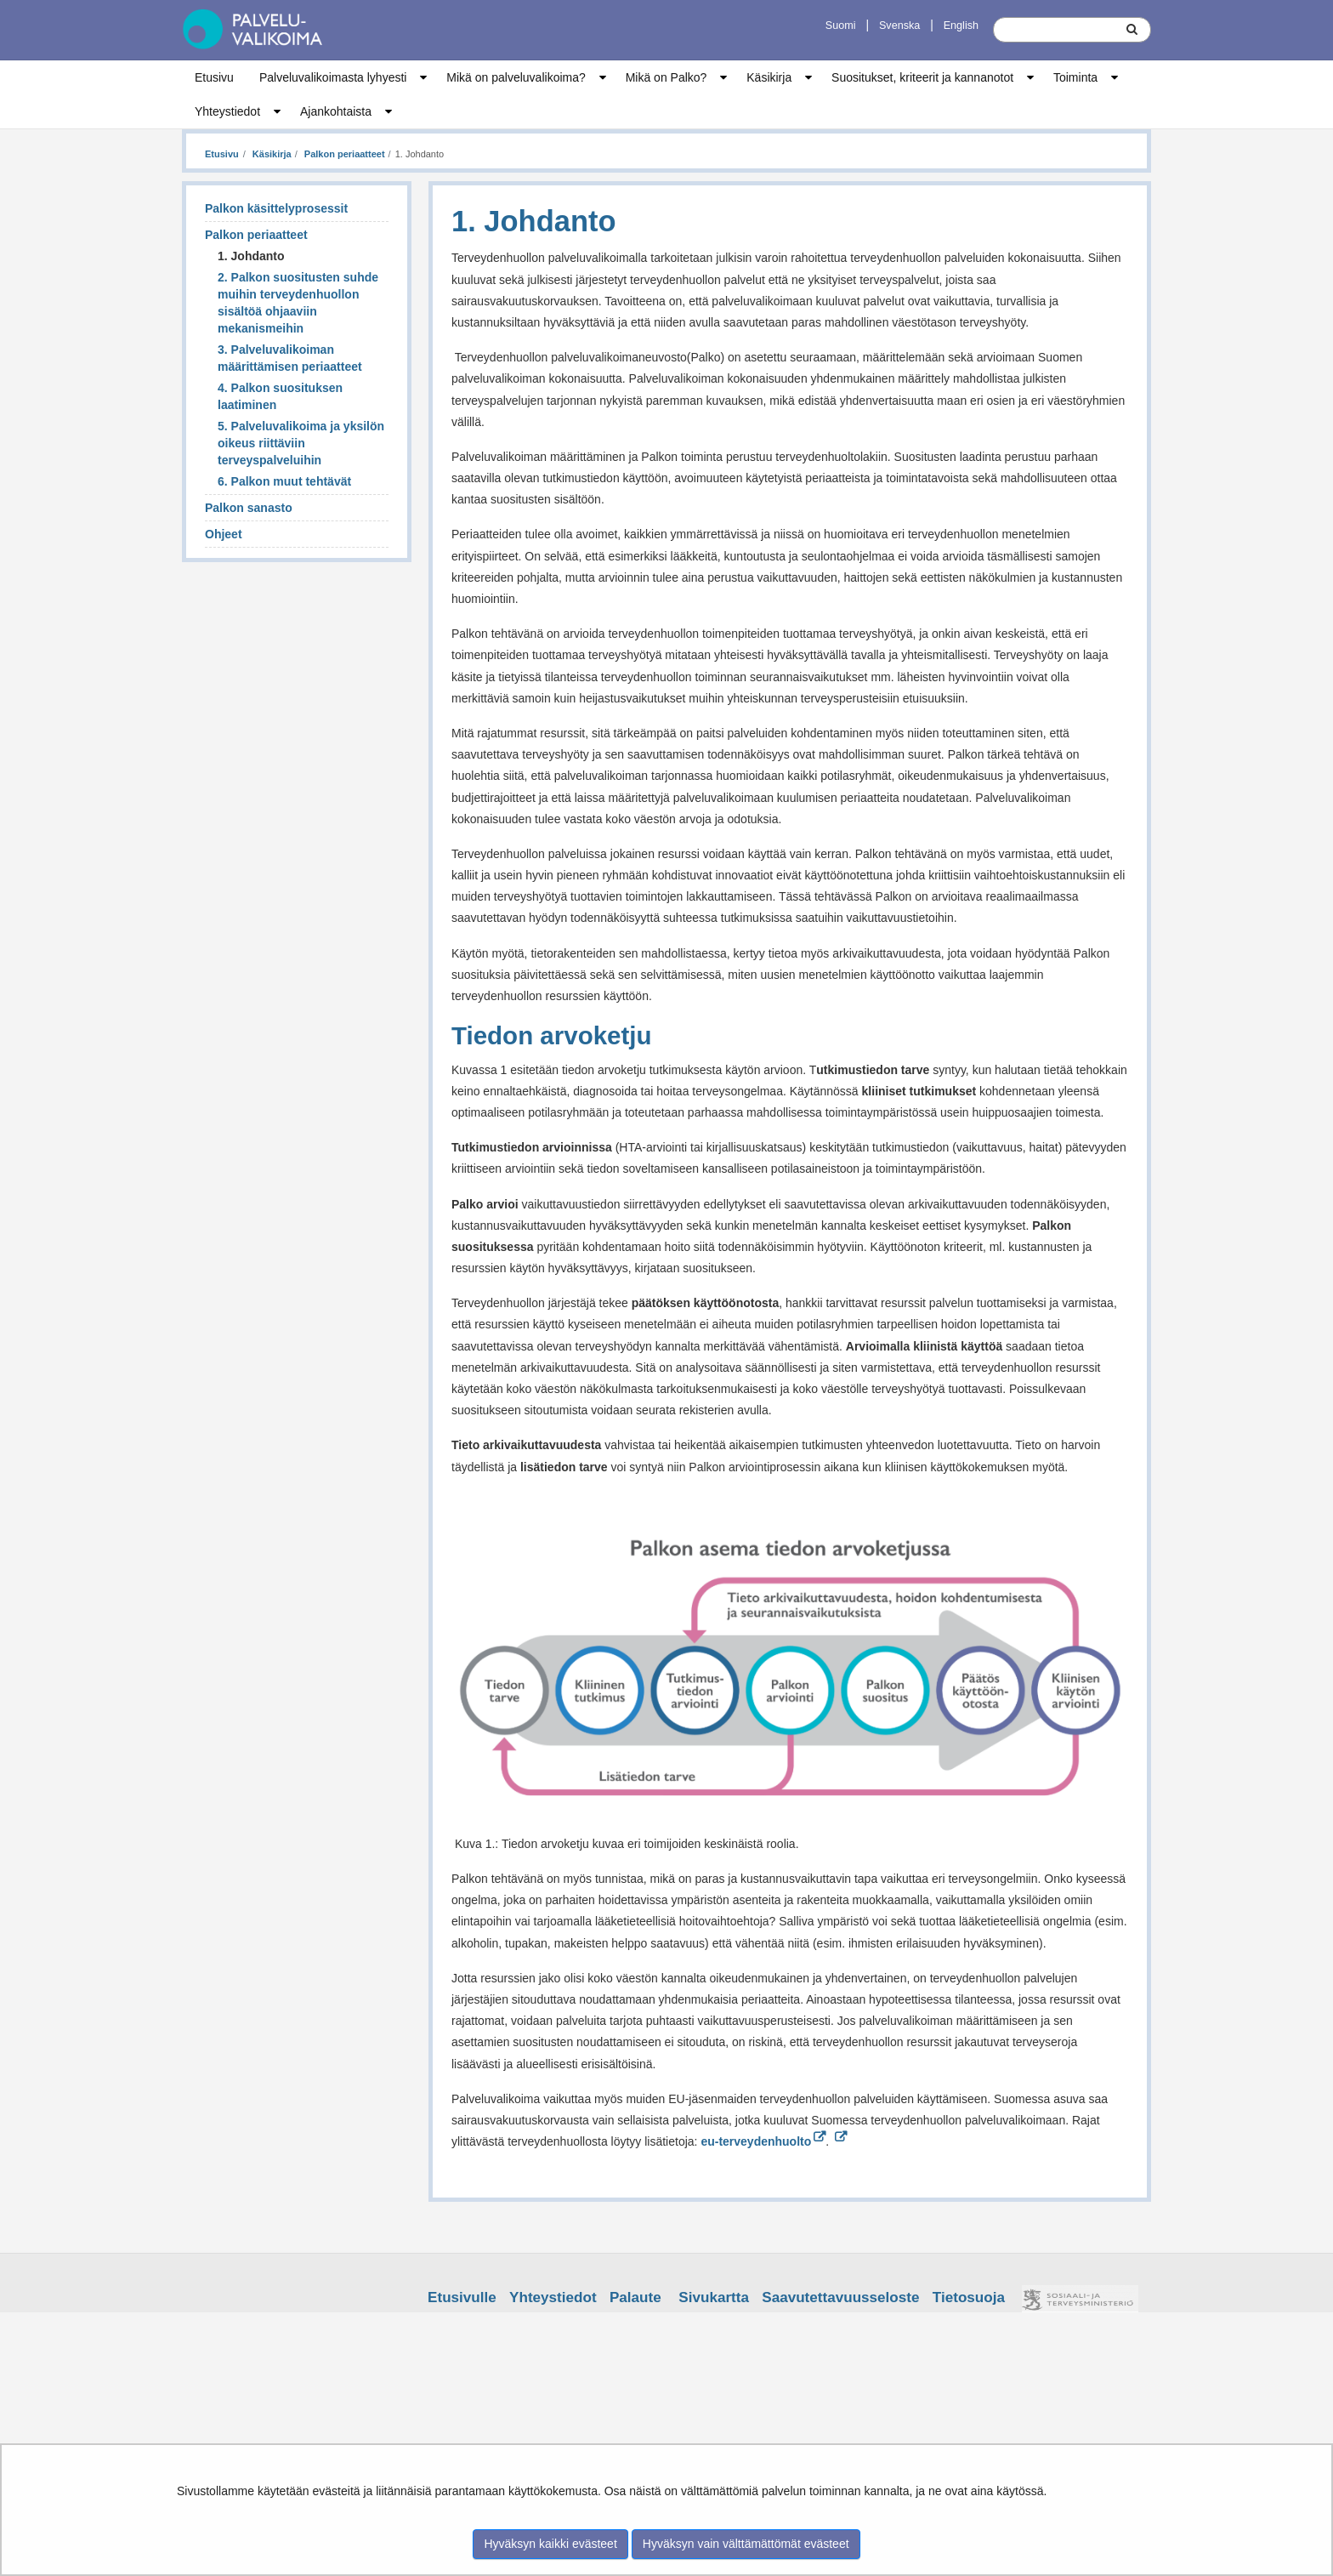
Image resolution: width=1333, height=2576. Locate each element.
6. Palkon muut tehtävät (284, 481)
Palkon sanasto (248, 508)
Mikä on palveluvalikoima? (515, 77)
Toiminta (1075, 77)
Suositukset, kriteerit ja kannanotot (922, 77)
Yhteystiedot (227, 111)
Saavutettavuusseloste (840, 2297)
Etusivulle (462, 2297)
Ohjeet (223, 534)
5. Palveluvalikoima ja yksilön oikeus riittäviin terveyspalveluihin (301, 443)
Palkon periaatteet (343, 154)
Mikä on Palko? (666, 77)
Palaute (635, 2297)
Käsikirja (768, 77)
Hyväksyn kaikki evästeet (550, 2543)
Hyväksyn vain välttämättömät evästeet (746, 2543)
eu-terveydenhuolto (763, 2141)
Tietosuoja (969, 2297)
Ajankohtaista (336, 111)
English (961, 25)
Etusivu (214, 77)
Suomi (840, 25)
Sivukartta (713, 2297)
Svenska (899, 25)
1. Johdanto (251, 256)
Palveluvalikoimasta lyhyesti (333, 77)
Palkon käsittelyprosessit (276, 208)
